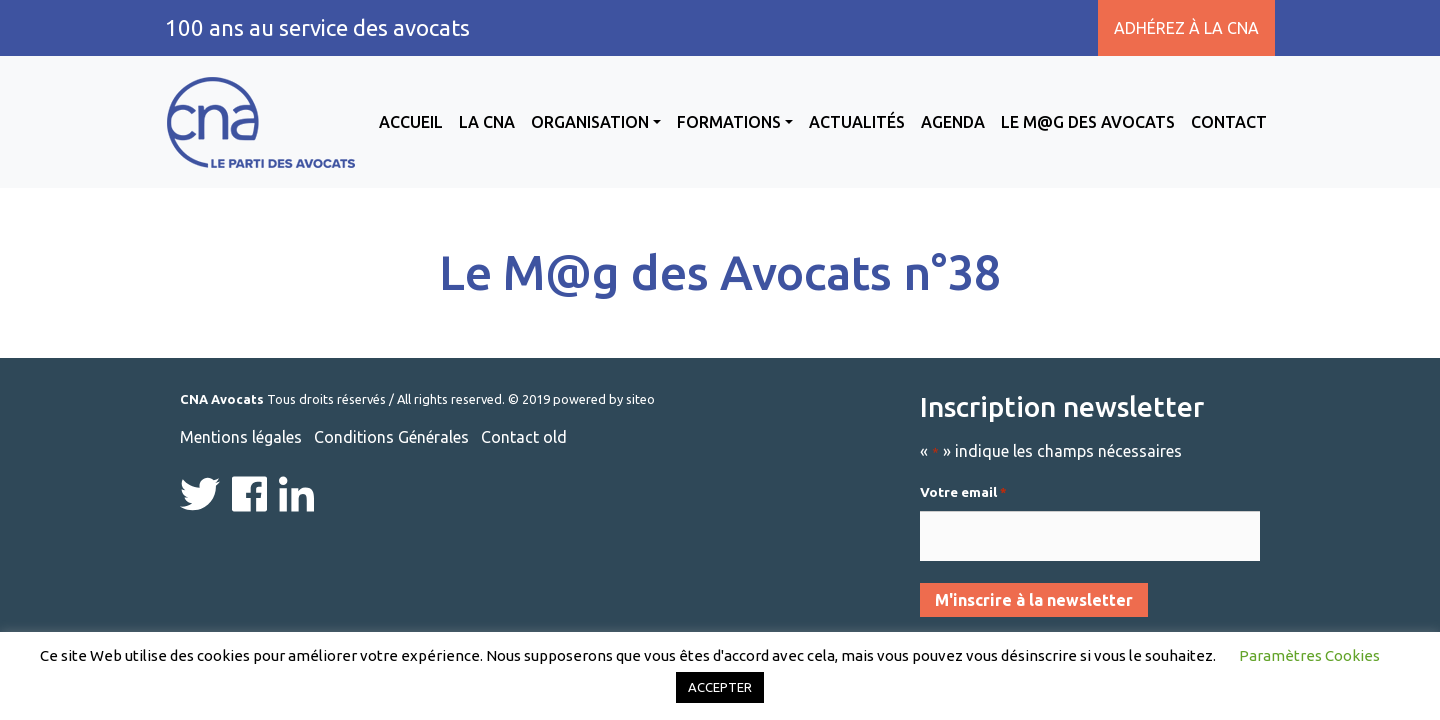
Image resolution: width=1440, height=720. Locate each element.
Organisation (590, 122)
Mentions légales (241, 437)
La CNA (487, 122)
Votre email (963, 493)
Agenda (953, 122)
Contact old (524, 437)
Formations (729, 122)
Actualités (857, 122)
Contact (1229, 122)
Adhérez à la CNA (1186, 28)
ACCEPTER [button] (720, 687)
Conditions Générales (391, 437)
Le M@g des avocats (1088, 122)
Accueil (411, 122)
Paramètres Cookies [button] (1309, 655)
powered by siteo (604, 399)
